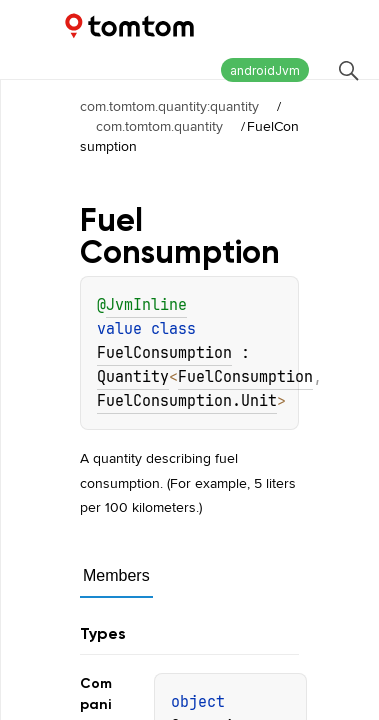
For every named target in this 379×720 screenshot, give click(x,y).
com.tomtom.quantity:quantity (169, 106)
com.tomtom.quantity (159, 126)
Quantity (133, 377)
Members (116, 575)
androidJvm (265, 70)
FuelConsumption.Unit (187, 401)
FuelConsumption (164, 353)
